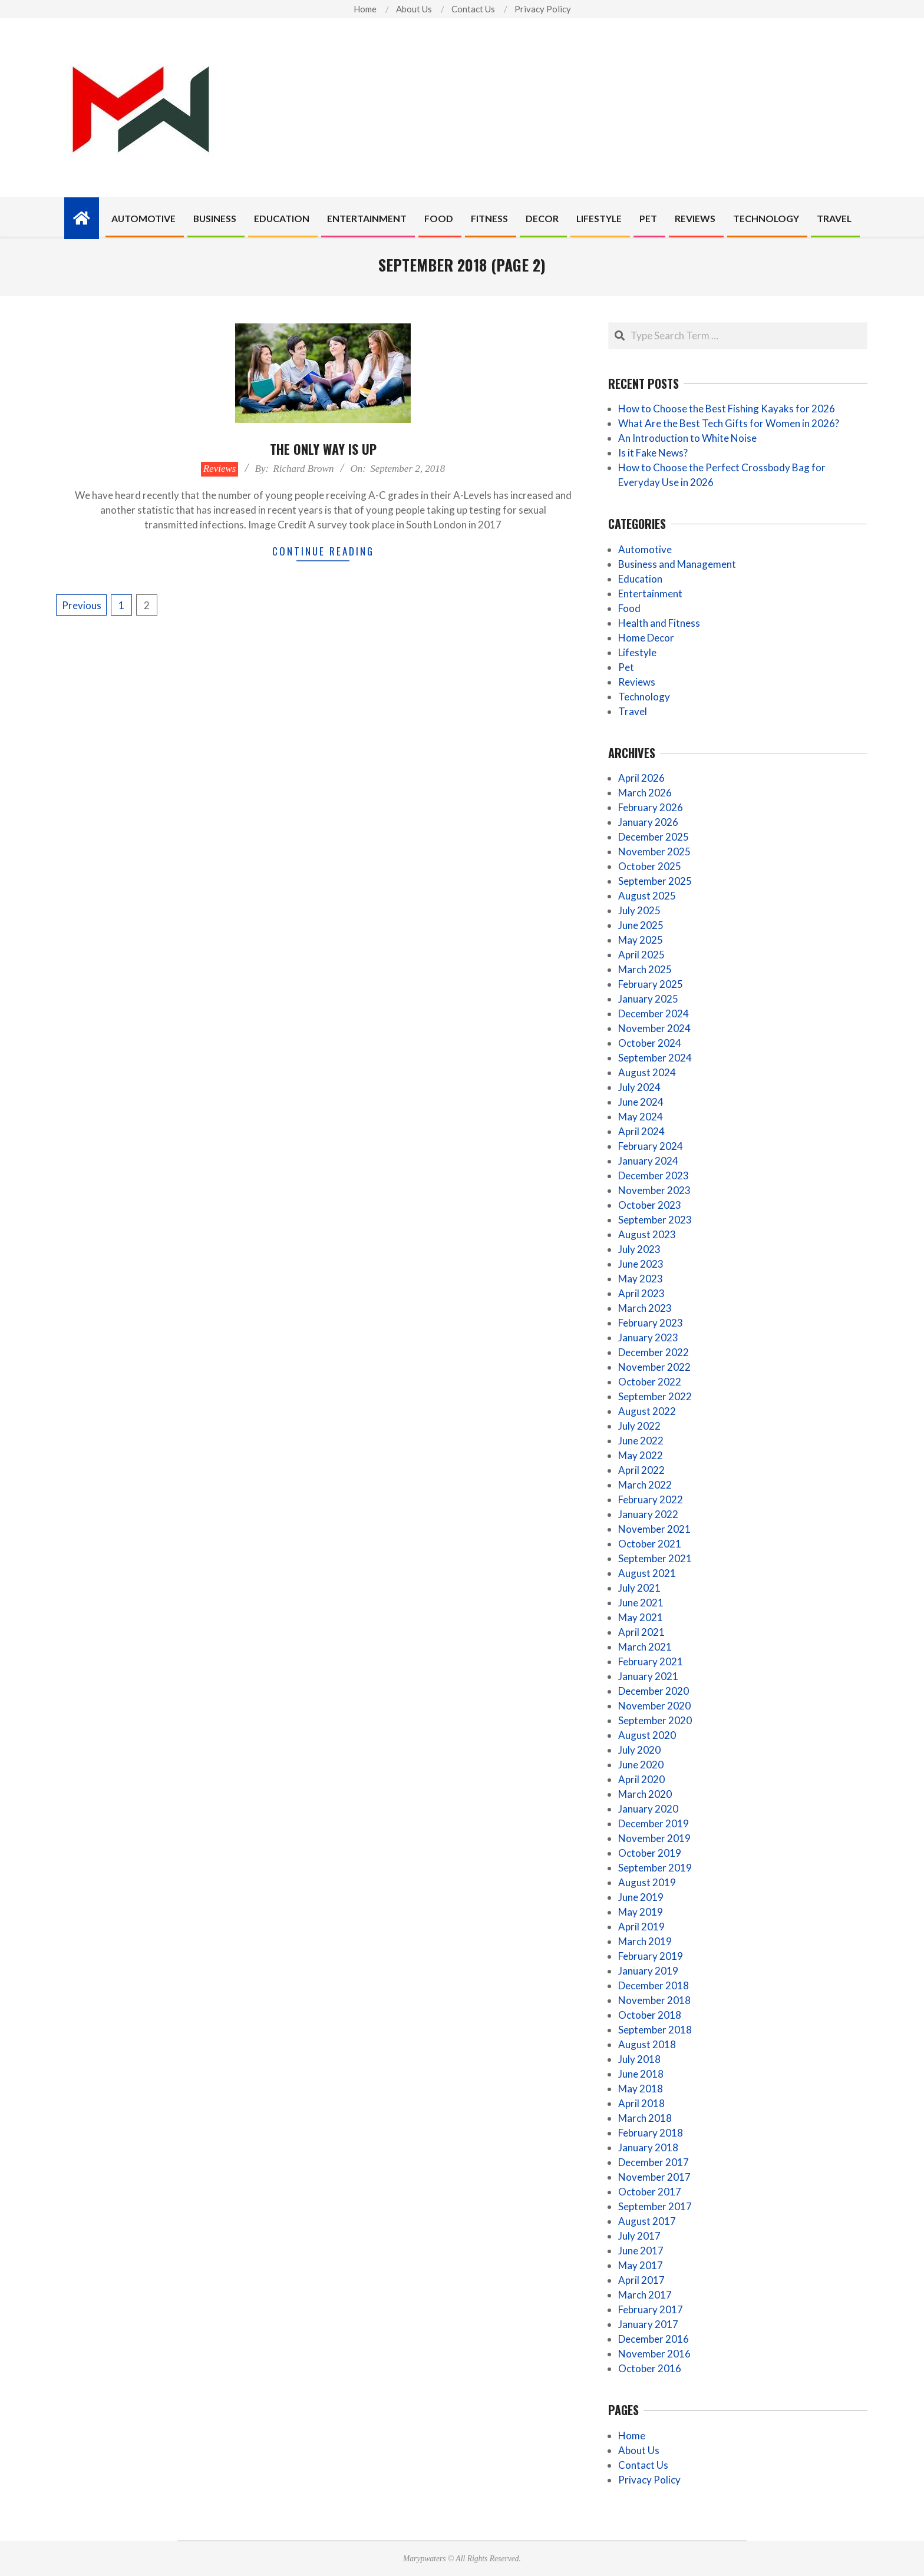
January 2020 (648, 1809)
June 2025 (641, 925)
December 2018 (653, 1985)
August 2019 (647, 1882)
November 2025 (654, 851)
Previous (81, 605)
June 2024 (641, 1102)
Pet (626, 667)
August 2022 (647, 1411)
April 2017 (641, 2280)
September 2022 (655, 1396)
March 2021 (645, 1647)
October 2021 (649, 1543)
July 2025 (639, 910)
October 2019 (649, 1853)
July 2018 (639, 2059)
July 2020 (639, 1750)
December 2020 (653, 1691)
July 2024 (639, 1087)
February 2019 (650, 1956)
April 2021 (641, 1632)
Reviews (219, 468)
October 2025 (649, 866)
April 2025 (641, 954)
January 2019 (648, 1971)
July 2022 (639, 1426)
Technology (644, 696)
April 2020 (641, 1779)
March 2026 (645, 792)
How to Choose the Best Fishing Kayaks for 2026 (726, 408)
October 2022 (649, 1381)
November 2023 (654, 1190)
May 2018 (640, 2088)
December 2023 (653, 1175)
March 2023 (645, 1308)
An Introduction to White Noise (687, 438)
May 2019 (640, 1912)
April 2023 (641, 1293)
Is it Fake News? (653, 453)
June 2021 (641, 1602)
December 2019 (653, 1823)
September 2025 (655, 881)
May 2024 (640, 1116)
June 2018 (641, 2074)
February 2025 (650, 984)
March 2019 (645, 1941)
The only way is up (323, 448)
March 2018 (645, 2118)
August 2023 (647, 1234)
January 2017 (648, 2324)
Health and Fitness (659, 623)
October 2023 (649, 1205)
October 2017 (649, 2191)
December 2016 (653, 2339)
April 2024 (641, 1131)
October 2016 (649, 2368)
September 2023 (655, 1219)
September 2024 (655, 1057)
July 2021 (639, 1588)
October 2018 (649, 2015)
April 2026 (641, 778)
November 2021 (654, 1529)
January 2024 (648, 1161)
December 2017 (653, 2162)
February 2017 (650, 2309)
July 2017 (639, 2236)
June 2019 (641, 1897)
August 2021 (647, 1573)
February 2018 (650, 2133)
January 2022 (648, 1514)
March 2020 (645, 1794)
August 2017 (647, 2221)
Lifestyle (637, 652)
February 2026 (650, 807)
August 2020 (647, 1735)
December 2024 (653, 1013)
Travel (632, 711)
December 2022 (653, 1352)
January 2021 (648, 1676)
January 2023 (648, 1337)
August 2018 (647, 2044)
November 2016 (654, 2353)
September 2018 (655, 2029)
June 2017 (641, 2250)
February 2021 (650, 1661)
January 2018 (648, 2147)
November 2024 (654, 1028)
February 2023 (650, 1323)
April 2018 (641, 2103)
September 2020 (655, 1720)
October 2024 (649, 1043)
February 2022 (650, 1499)
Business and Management (677, 564)
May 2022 (640, 1455)
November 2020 (654, 1705)
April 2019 (641, 1926)
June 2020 (641, 1764)
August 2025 (647, 895)
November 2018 (654, 2000)
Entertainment (650, 593)
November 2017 (654, 2177)
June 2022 (641, 1440)
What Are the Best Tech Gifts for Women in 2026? (728, 423)
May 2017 (640, 2265)
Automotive (645, 549)
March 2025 (645, 969)
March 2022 (645, 1485)
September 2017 (655, 2206)
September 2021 (655, 1558)
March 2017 (645, 2295)
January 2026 (648, 822)
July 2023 (639, 1249)
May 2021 (640, 1617)
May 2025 (640, 940)
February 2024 (650, 1146)
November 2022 (654, 1367)
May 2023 (640, 1278)
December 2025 (653, 837)
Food (629, 608)
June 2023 (641, 1264)
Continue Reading (323, 551)
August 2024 (647, 1072)
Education (640, 579)
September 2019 (655, 1867)
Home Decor (646, 637)
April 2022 (641, 1470)
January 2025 (648, 999)
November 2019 (654, 1838)
